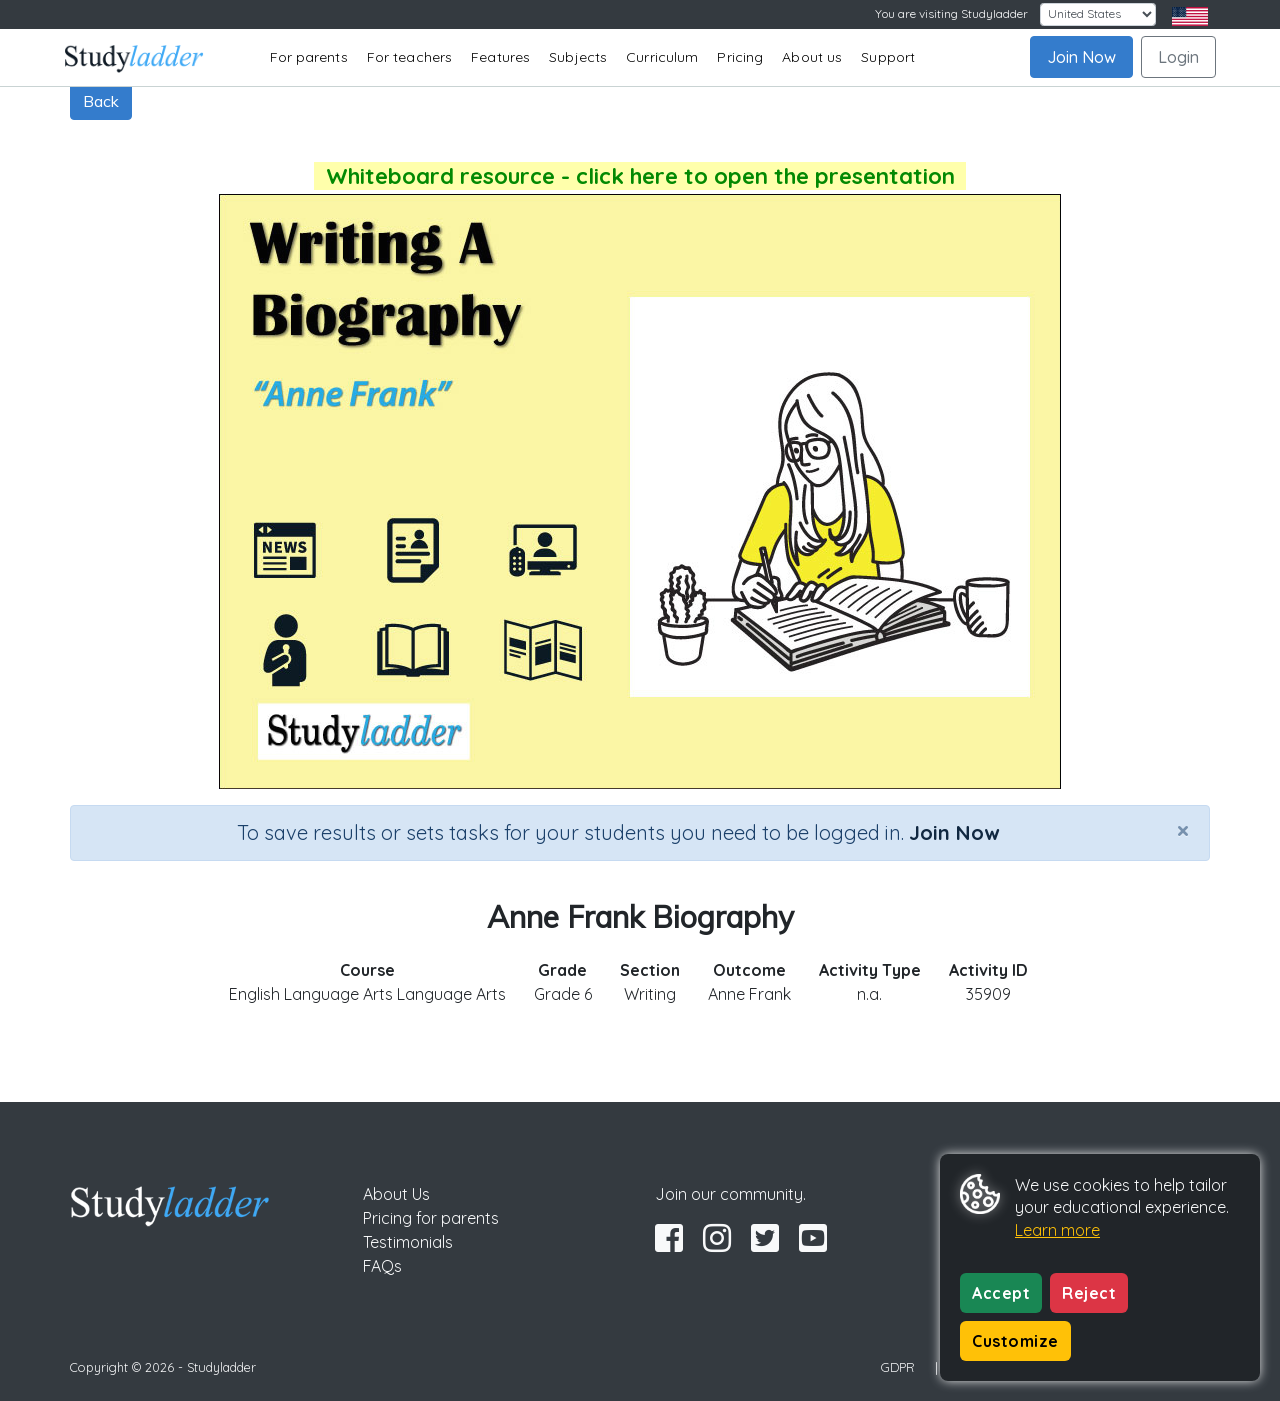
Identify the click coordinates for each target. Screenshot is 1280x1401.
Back (101, 101)
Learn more (1057, 1230)
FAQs (382, 1266)
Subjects (578, 57)
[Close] (1183, 830)
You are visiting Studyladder (951, 13)
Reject (1089, 1293)
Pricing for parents (431, 1218)
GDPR (898, 1367)
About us (812, 57)
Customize (1015, 1341)
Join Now (1081, 57)
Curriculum (662, 57)
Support (888, 57)
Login (1178, 57)
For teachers (409, 57)
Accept (1001, 1293)
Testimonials (408, 1242)
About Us (396, 1194)
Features (500, 57)
